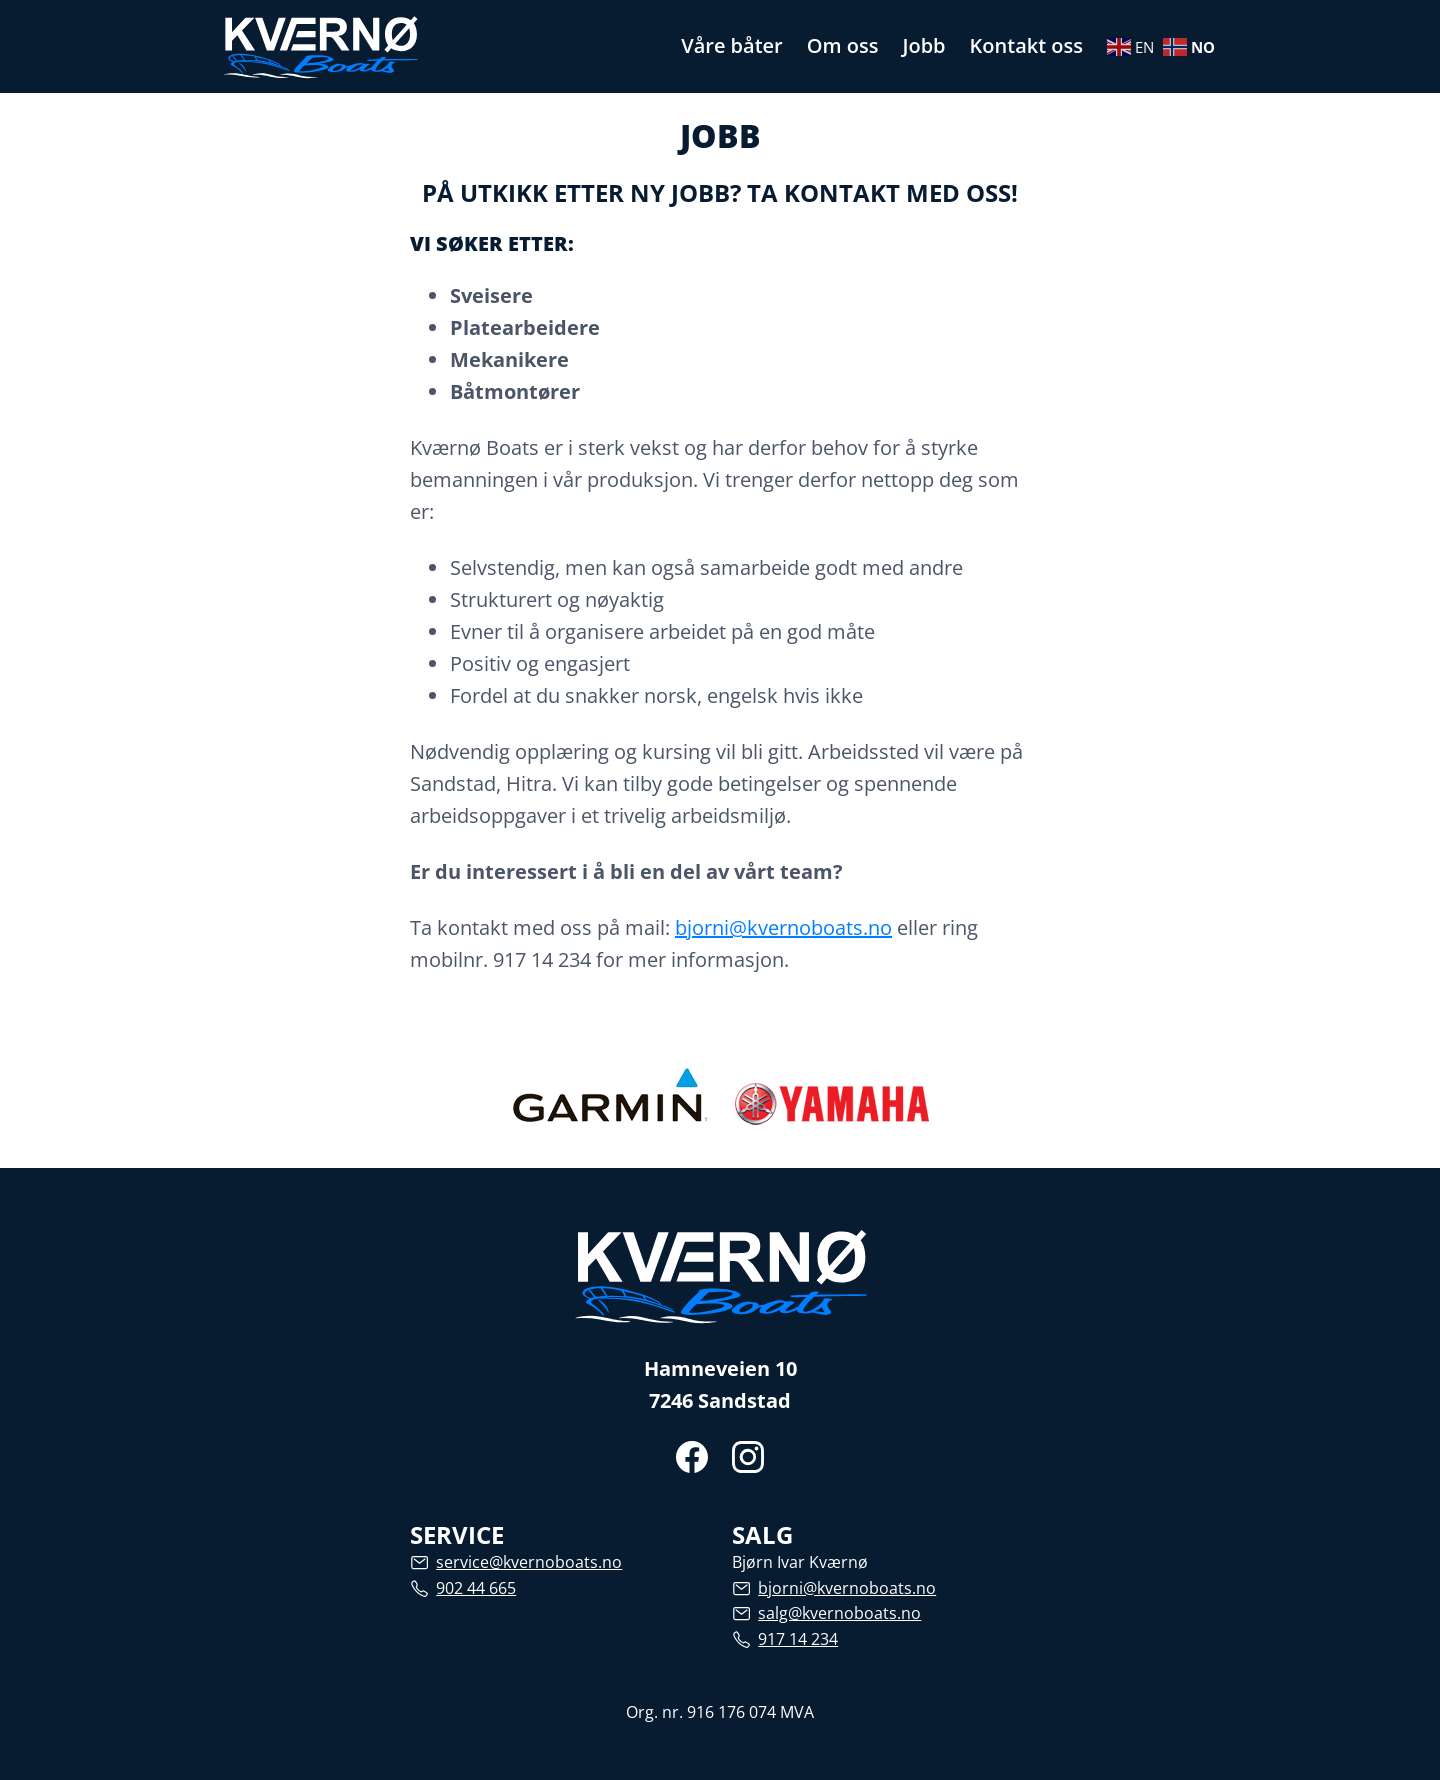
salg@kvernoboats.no (839, 1613)
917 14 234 (798, 1639)
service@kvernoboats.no (529, 1562)
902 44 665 (476, 1588)
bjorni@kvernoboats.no (783, 927)
